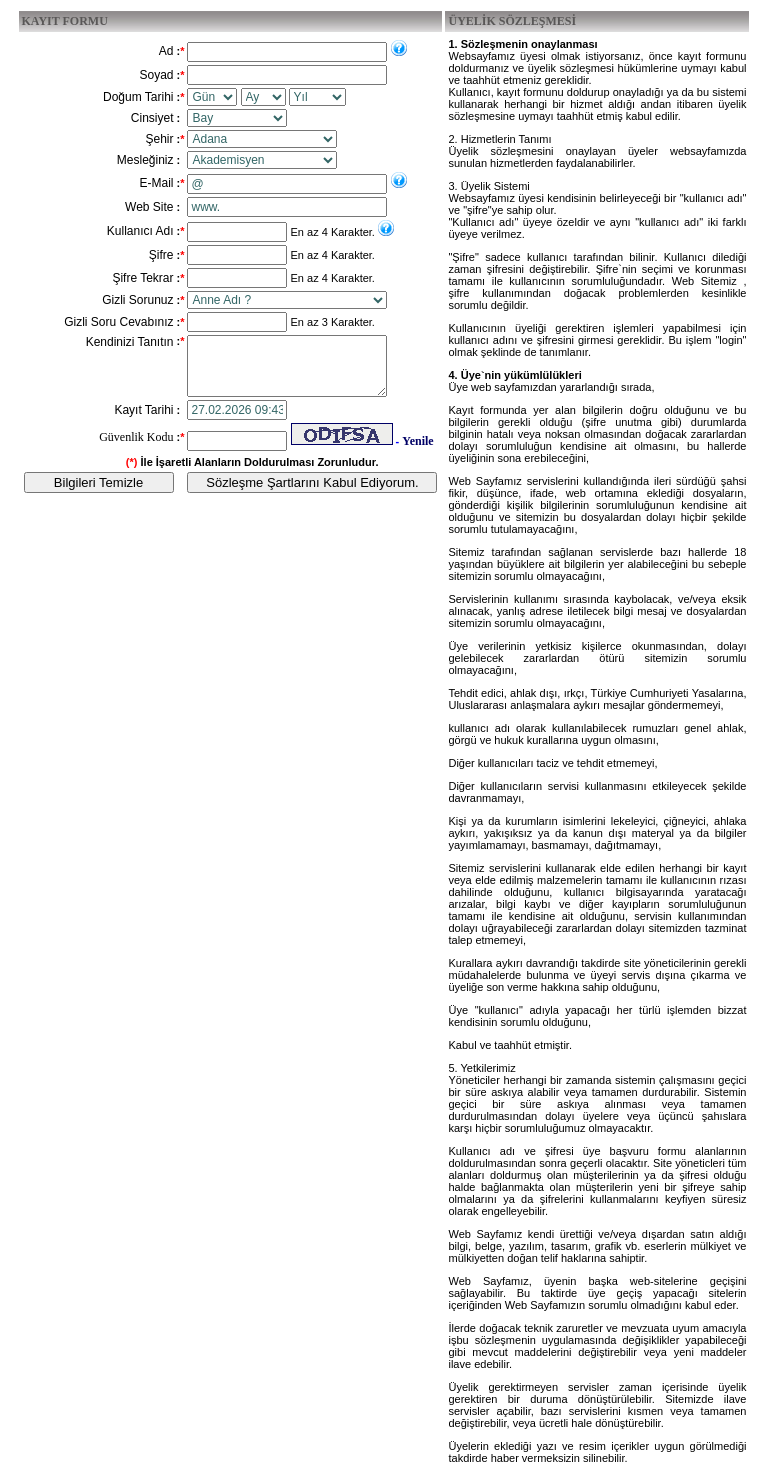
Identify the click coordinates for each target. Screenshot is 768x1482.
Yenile (417, 453)
